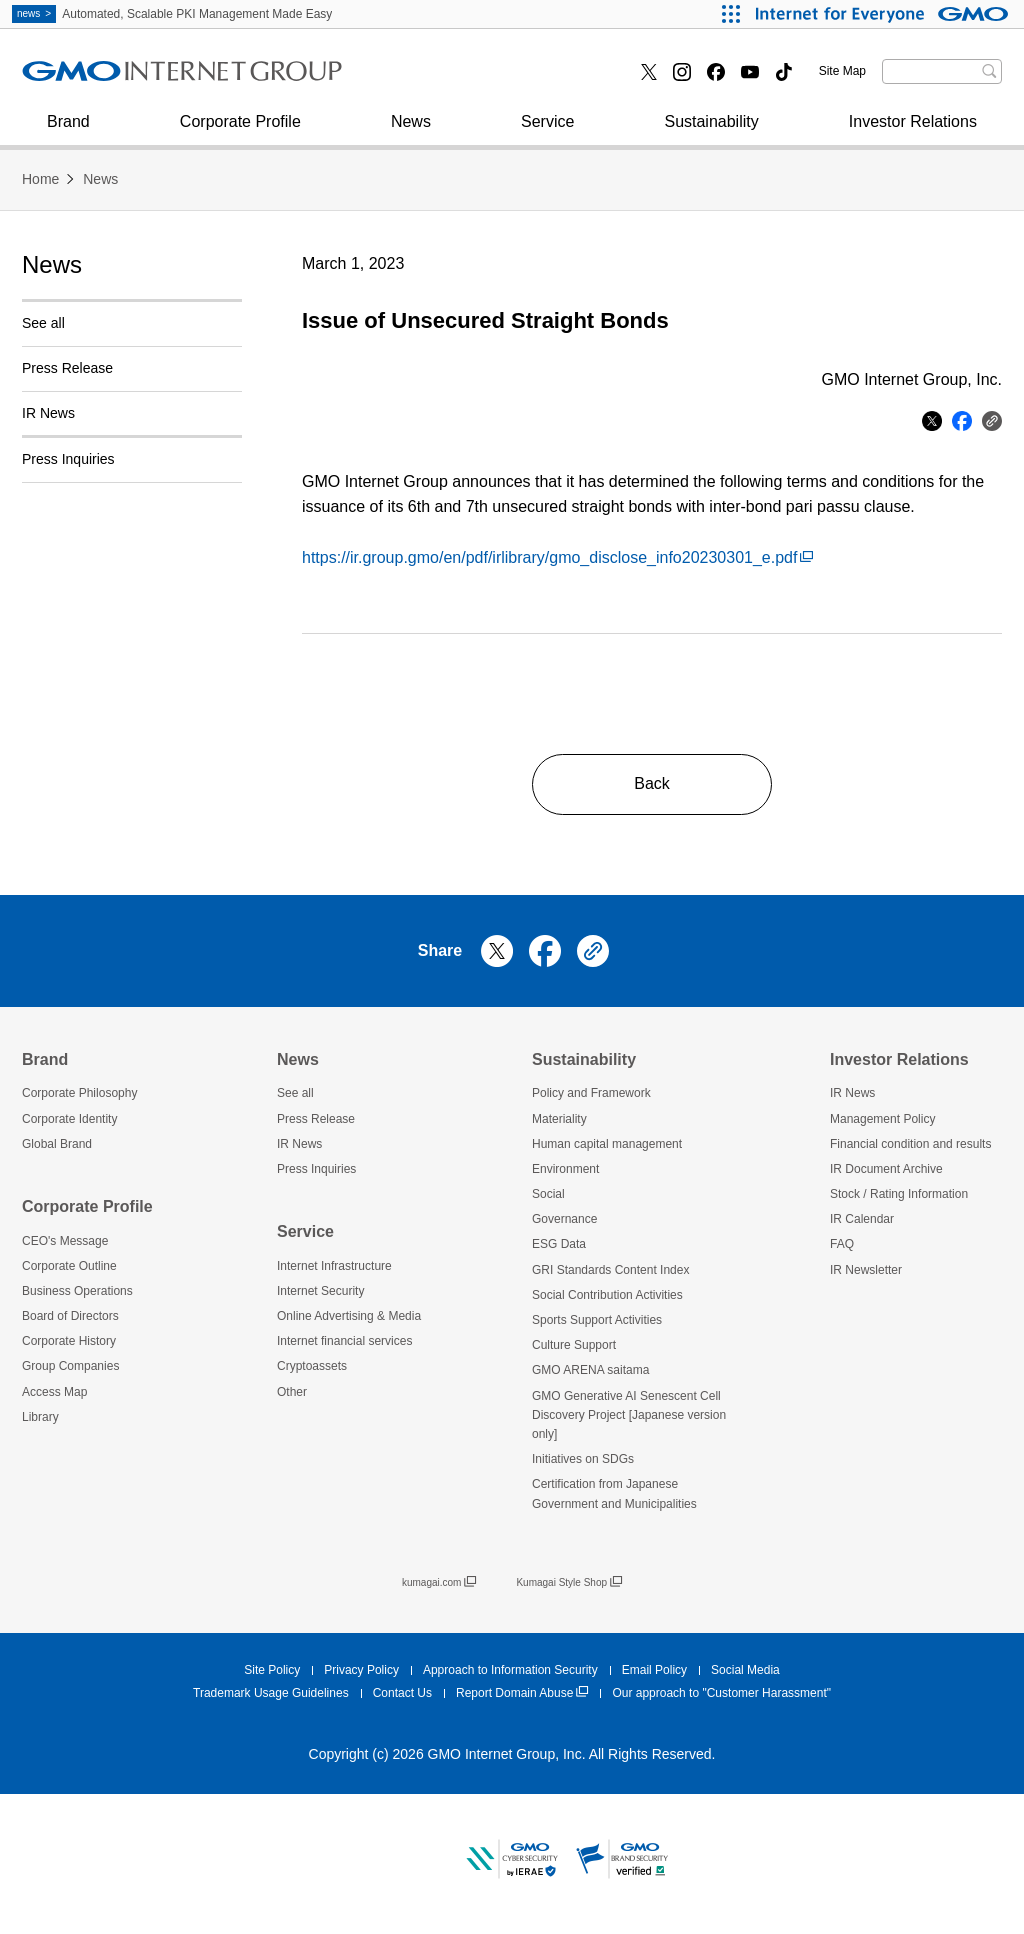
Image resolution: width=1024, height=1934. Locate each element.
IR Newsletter (866, 1270)
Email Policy (654, 1670)
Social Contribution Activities (607, 1295)
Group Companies (70, 1366)
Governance (564, 1219)
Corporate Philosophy (79, 1093)
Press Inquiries (96, 78)
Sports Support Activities (597, 1320)
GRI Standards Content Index (610, 1270)
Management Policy (882, 1119)
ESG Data (559, 1244)
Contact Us (402, 1693)
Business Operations (77, 1291)
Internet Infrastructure (334, 1266)
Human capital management (607, 1144)
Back (652, 783)
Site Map (842, 71)
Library (40, 1417)
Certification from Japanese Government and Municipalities (614, 1493)
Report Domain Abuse (522, 1693)
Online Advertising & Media (349, 1316)
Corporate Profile (240, 131)
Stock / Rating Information (899, 1194)
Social (548, 1194)
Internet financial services (473, 78)
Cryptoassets (312, 1366)
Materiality (559, 1119)
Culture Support (574, 1345)
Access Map (54, 1392)
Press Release (67, 368)
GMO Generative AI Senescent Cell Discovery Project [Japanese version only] (629, 1415)
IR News (48, 413)
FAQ (842, 1244)
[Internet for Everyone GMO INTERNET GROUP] (884, 14)
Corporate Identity (69, 1119)
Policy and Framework (591, 1093)
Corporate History (69, 1341)
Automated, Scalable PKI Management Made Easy (172, 14)
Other (292, 1392)
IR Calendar (862, 1219)
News (411, 131)
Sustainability (711, 131)
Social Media (745, 1670)
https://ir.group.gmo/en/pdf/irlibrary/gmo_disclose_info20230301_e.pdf (557, 557)
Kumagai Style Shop (569, 1583)
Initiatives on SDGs (583, 1459)
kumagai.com (439, 1583)
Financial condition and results (910, 1144)
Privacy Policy (361, 1670)
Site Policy (272, 1670)
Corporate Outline (69, 1266)
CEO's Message (65, 1241)
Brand (68, 131)
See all (43, 323)
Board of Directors (70, 1316)
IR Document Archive (886, 1169)
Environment (565, 1169)
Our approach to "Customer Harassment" (721, 1693)
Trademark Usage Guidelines (271, 1693)
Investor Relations (913, 131)
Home (40, 179)
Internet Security (101, 78)
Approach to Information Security (510, 1670)
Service (547, 131)
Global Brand (57, 1144)
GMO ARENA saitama (590, 1370)
